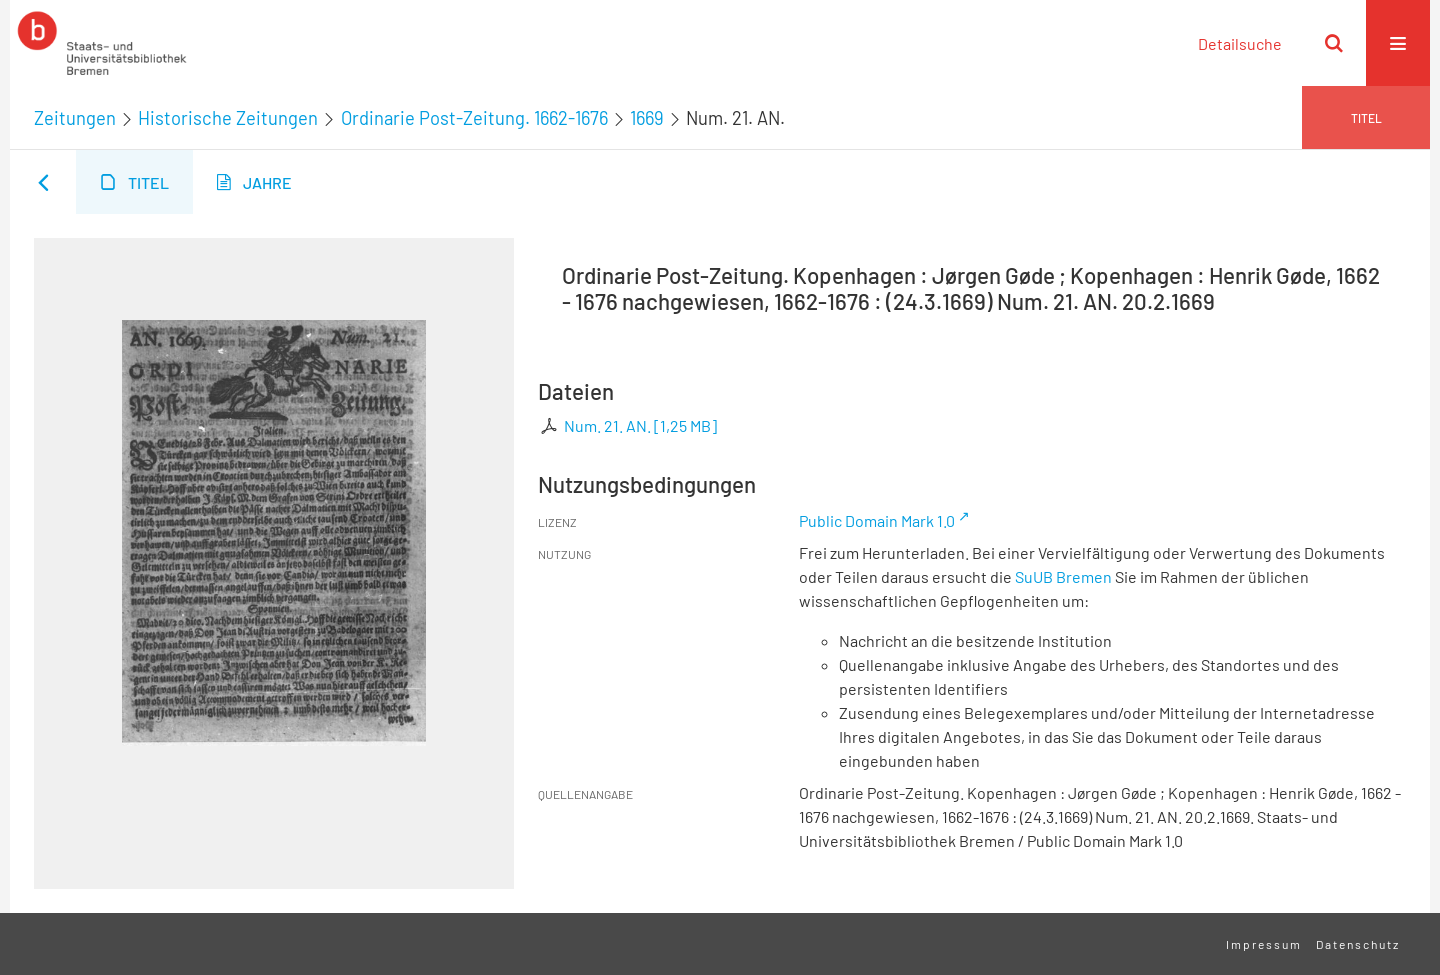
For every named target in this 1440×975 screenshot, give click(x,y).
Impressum (1264, 944)
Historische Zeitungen (228, 118)
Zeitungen (75, 118)
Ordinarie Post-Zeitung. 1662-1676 (474, 118)
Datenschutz (1358, 944)
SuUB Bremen (1063, 576)
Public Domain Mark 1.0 (877, 520)
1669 (647, 118)
